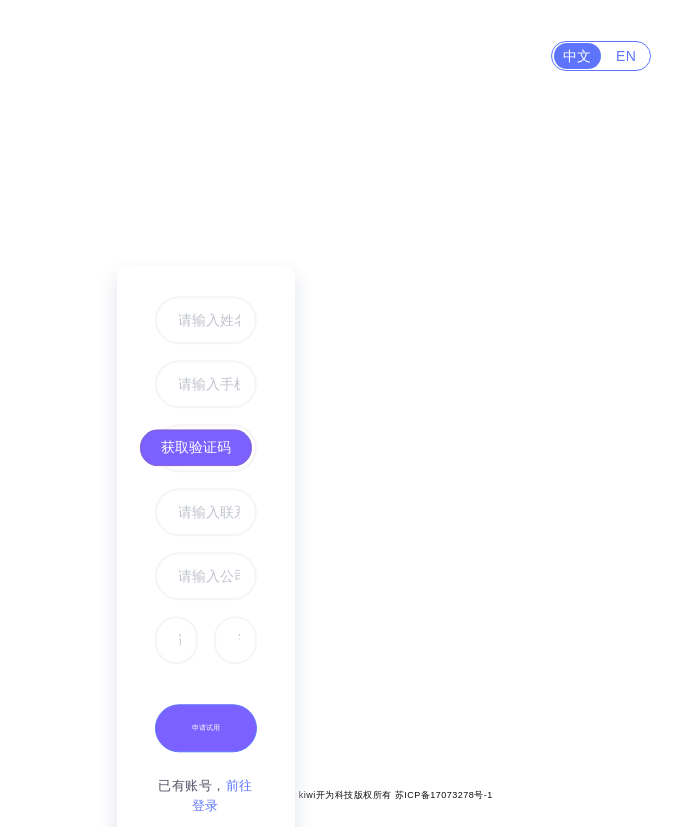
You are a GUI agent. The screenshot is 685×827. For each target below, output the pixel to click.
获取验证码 (196, 447)
